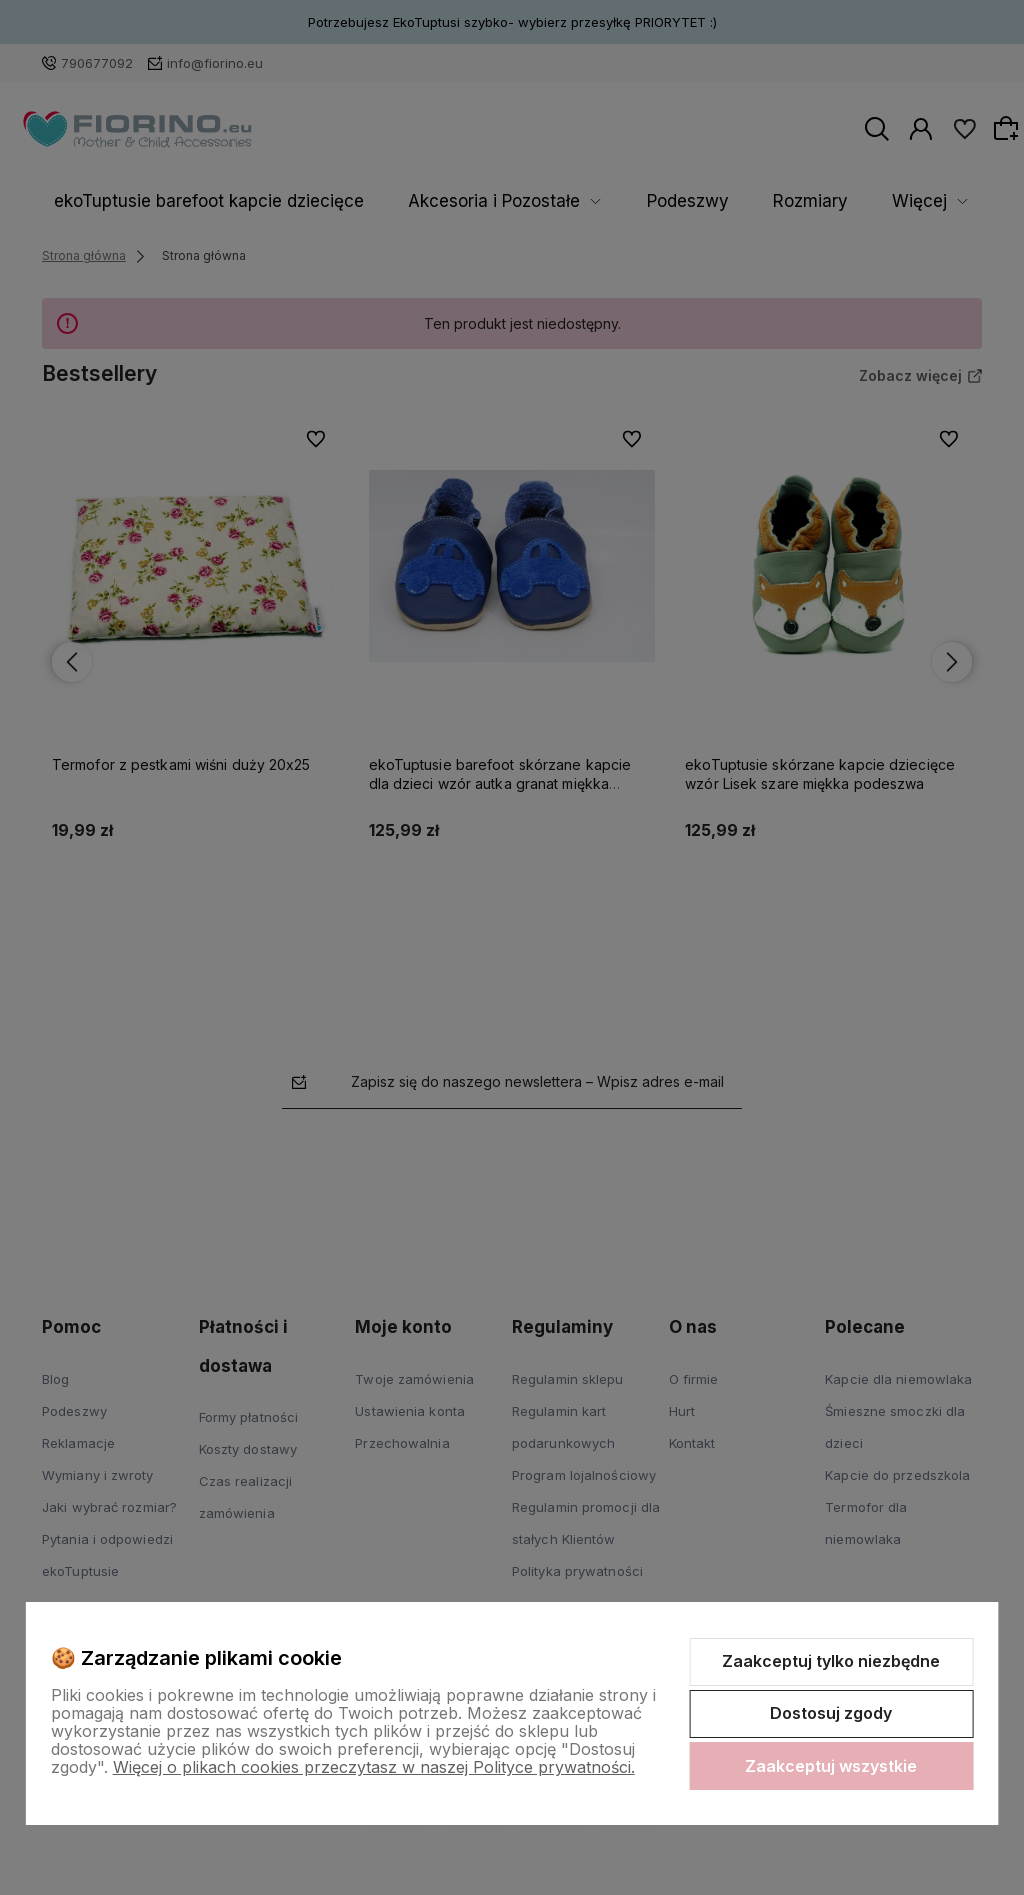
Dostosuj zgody (831, 1713)
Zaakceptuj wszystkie (831, 1766)
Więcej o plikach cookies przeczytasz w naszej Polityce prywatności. (374, 1767)
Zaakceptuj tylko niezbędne (831, 1661)
